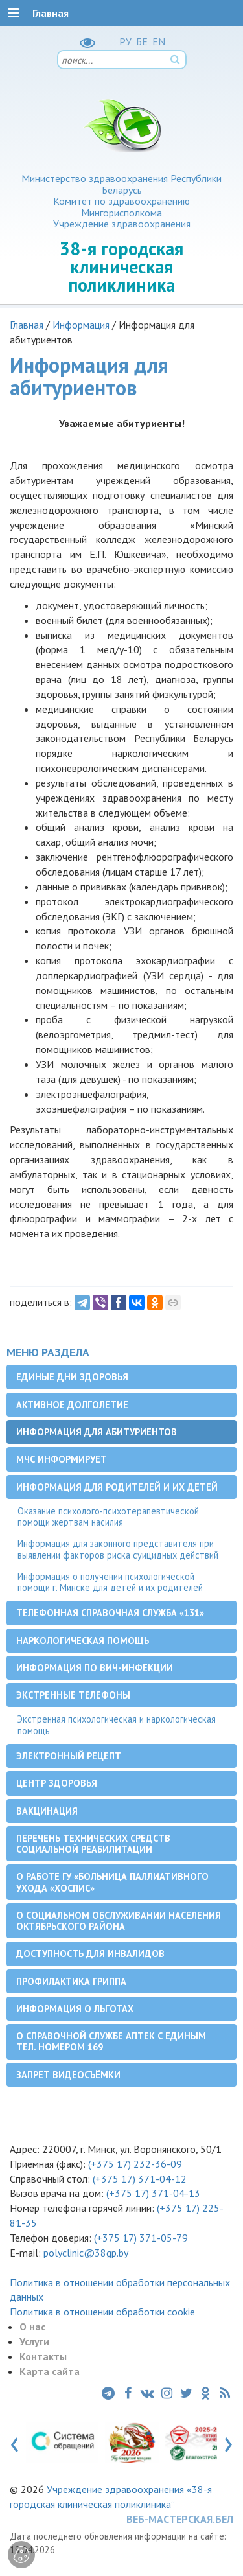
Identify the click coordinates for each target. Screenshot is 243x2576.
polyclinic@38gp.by (85, 2252)
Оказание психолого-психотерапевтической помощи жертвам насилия (108, 1516)
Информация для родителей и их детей (117, 1487)
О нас (32, 2326)
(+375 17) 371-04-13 (153, 2193)
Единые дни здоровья (72, 1377)
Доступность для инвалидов (90, 1953)
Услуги (34, 2341)
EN (158, 41)
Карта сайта (49, 2371)
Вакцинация (47, 1811)
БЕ (142, 41)
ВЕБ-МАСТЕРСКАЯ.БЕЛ (179, 2518)
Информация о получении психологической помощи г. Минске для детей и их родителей (110, 1582)
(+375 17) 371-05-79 (141, 2237)
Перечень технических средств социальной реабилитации (93, 1843)
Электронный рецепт (68, 1756)
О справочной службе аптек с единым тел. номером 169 (111, 2041)
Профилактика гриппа (71, 1981)
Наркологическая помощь (82, 1640)
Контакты (43, 2356)
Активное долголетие (72, 1404)
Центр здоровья (56, 1783)
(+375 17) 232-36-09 (134, 2163)
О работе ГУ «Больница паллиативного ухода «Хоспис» (112, 1882)
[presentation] (14, 2442)
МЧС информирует (61, 1459)
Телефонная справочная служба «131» (110, 1613)
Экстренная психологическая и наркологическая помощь (116, 1724)
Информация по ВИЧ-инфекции (94, 1668)
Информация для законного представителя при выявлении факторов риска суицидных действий (117, 1549)
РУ (125, 41)
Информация (81, 324)
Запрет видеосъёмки (68, 2075)
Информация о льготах (74, 2008)
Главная (26, 324)
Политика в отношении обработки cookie (102, 2311)
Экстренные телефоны (73, 1695)
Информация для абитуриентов (96, 1432)
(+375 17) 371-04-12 (140, 2178)
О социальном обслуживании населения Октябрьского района (118, 1920)
